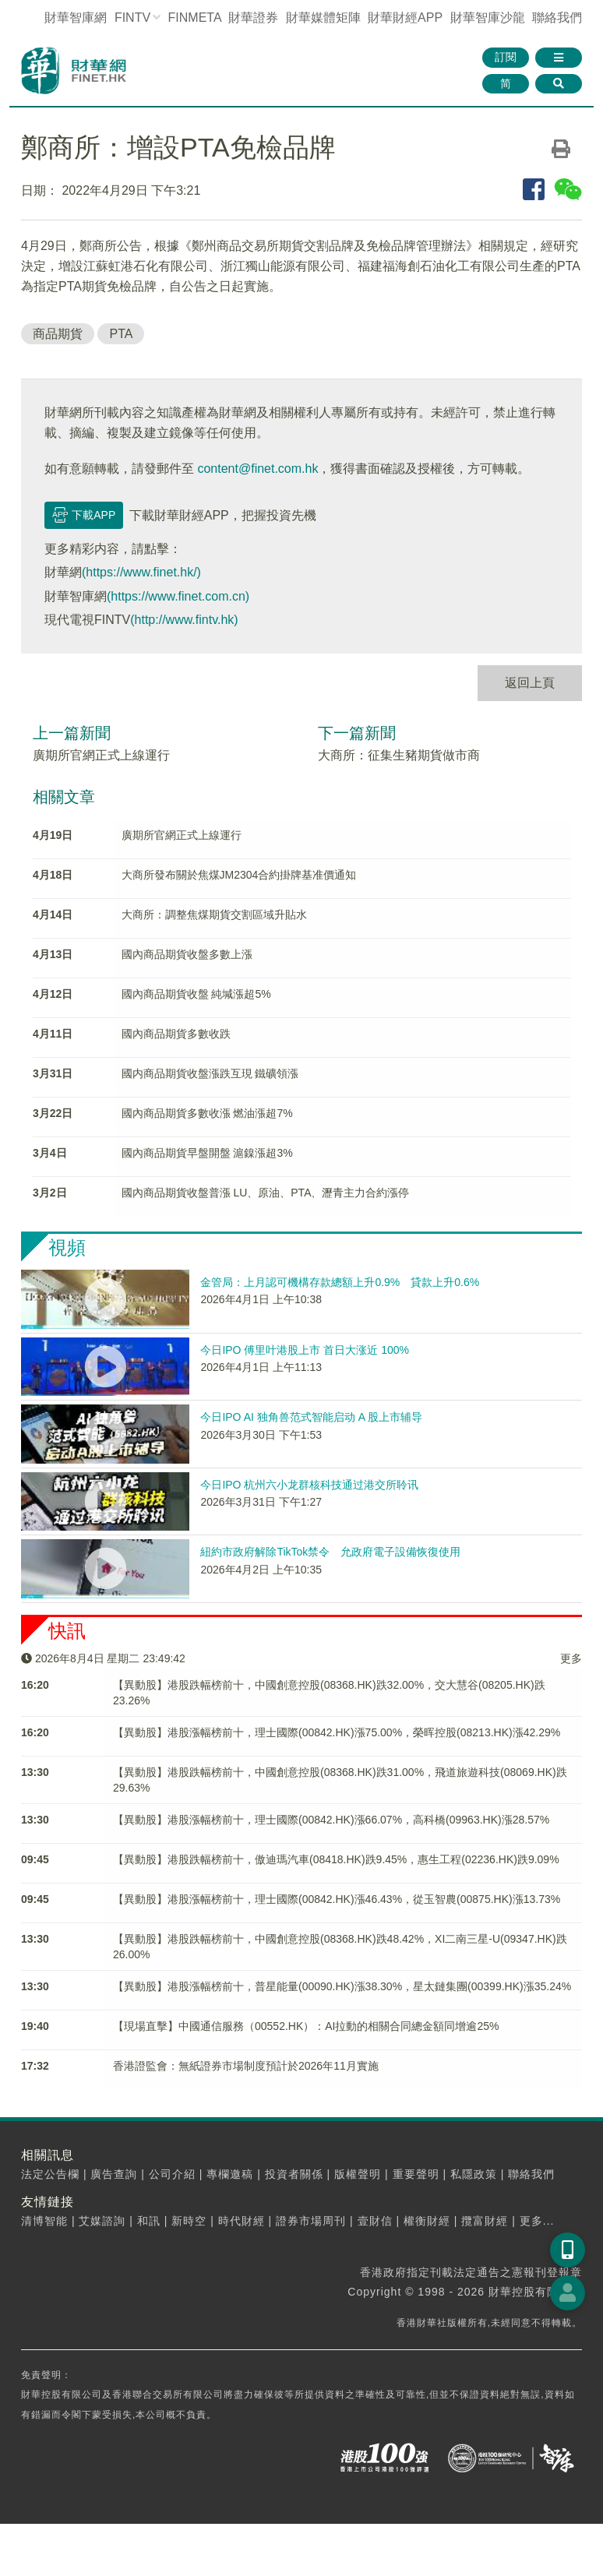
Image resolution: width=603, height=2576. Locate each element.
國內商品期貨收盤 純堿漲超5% (196, 994)
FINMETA (194, 17)
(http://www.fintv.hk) (184, 619)
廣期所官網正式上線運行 (101, 755)
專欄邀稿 (229, 2174)
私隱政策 (473, 2174)
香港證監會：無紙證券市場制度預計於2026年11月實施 (246, 2066)
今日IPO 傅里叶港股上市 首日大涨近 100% (304, 1350)
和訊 (148, 2221)
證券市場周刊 (311, 2221)
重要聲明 (416, 2174)
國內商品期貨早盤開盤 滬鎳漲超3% (207, 1153)
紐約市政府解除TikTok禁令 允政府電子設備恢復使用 (330, 1551)
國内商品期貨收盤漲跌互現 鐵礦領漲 (210, 1073)
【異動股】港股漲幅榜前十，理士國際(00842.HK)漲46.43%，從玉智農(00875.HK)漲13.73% (336, 1899)
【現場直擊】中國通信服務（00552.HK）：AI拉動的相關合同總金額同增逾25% (306, 2026)
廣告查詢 (113, 2174)
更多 (571, 1658)
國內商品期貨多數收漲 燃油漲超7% (207, 1113)
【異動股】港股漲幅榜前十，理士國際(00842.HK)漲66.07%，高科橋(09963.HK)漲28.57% (331, 1819)
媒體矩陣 (323, 17)
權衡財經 (427, 2221)
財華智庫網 (75, 17)
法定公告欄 (50, 2174)
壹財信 (375, 2221)
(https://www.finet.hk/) (141, 572)
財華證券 (253, 17)
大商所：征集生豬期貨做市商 (399, 755)
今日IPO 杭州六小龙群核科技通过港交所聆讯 (309, 1484)
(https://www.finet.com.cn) (178, 596)
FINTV (132, 17)
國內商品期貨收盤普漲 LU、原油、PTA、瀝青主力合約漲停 (266, 1192)
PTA (120, 333)
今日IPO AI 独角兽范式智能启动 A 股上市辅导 (311, 1417)
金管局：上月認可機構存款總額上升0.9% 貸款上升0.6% (339, 1282)
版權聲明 (357, 2174)
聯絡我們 (557, 17)
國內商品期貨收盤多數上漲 (187, 954)
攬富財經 (484, 2221)
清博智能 (44, 2221)
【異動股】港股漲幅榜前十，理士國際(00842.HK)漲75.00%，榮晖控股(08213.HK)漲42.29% (336, 1732)
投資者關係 (294, 2174)
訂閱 (506, 57)
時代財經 (241, 2221)
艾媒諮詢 (102, 2221)
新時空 (188, 2221)
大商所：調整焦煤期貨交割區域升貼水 (214, 914)
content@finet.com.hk (257, 468)
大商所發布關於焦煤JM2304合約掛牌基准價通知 (239, 875)
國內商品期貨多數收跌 (176, 1033)
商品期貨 (58, 333)
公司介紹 (172, 2174)
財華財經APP (405, 17)
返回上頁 (530, 682)
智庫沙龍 (487, 17)
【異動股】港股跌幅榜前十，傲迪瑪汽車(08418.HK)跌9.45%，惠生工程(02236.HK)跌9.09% (336, 1859)
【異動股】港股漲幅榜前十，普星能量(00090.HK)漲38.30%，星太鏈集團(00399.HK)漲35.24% (342, 1986)
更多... (537, 2221)
